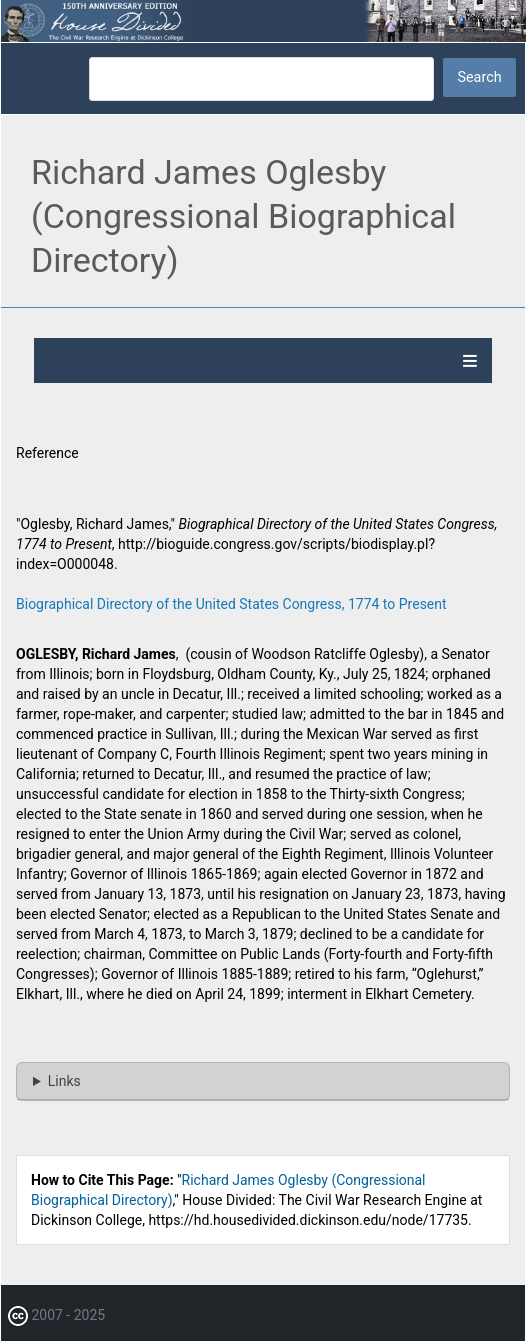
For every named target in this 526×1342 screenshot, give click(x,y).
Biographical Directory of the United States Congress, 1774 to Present (231, 604)
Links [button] (64, 1081)
